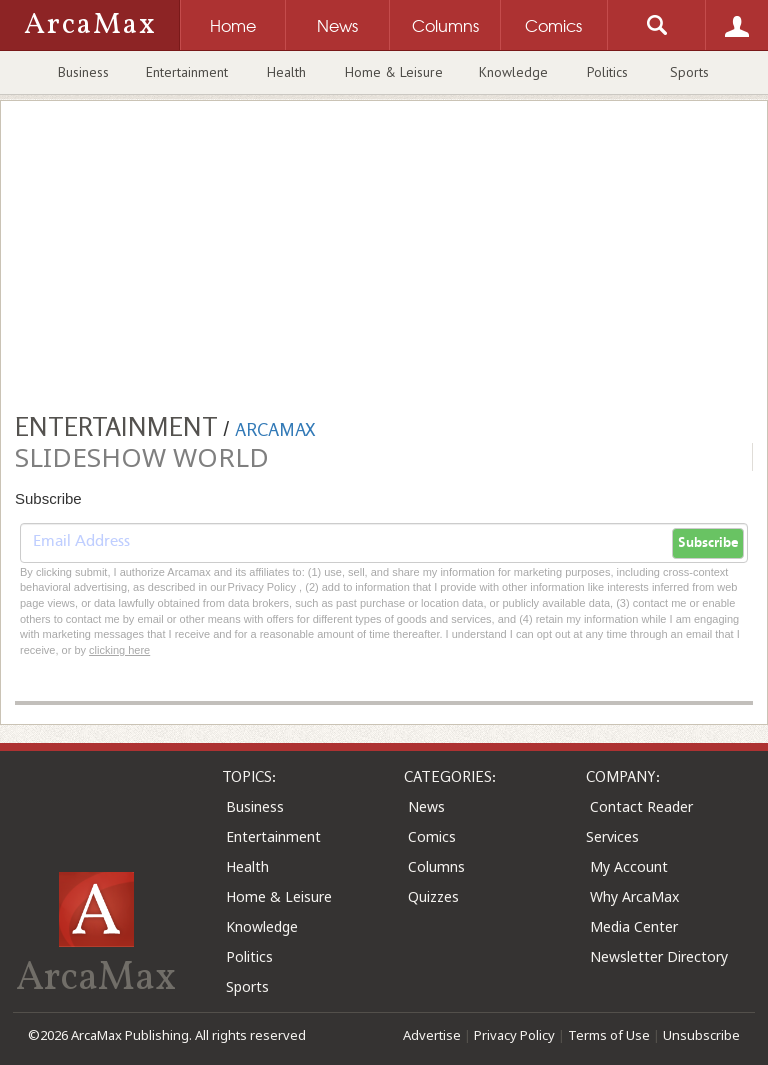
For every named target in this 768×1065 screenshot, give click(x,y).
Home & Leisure (394, 72)
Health (286, 72)
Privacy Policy (514, 1035)
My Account (629, 866)
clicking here (119, 650)
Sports (689, 72)
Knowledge (513, 72)
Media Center (634, 926)
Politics (607, 72)
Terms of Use (609, 1035)
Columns (436, 866)
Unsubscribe (701, 1035)
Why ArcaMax (634, 896)
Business (83, 72)
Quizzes (433, 896)
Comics (432, 836)
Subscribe (708, 543)
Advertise (432, 1035)
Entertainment (187, 72)
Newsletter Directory (659, 956)
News (426, 806)
